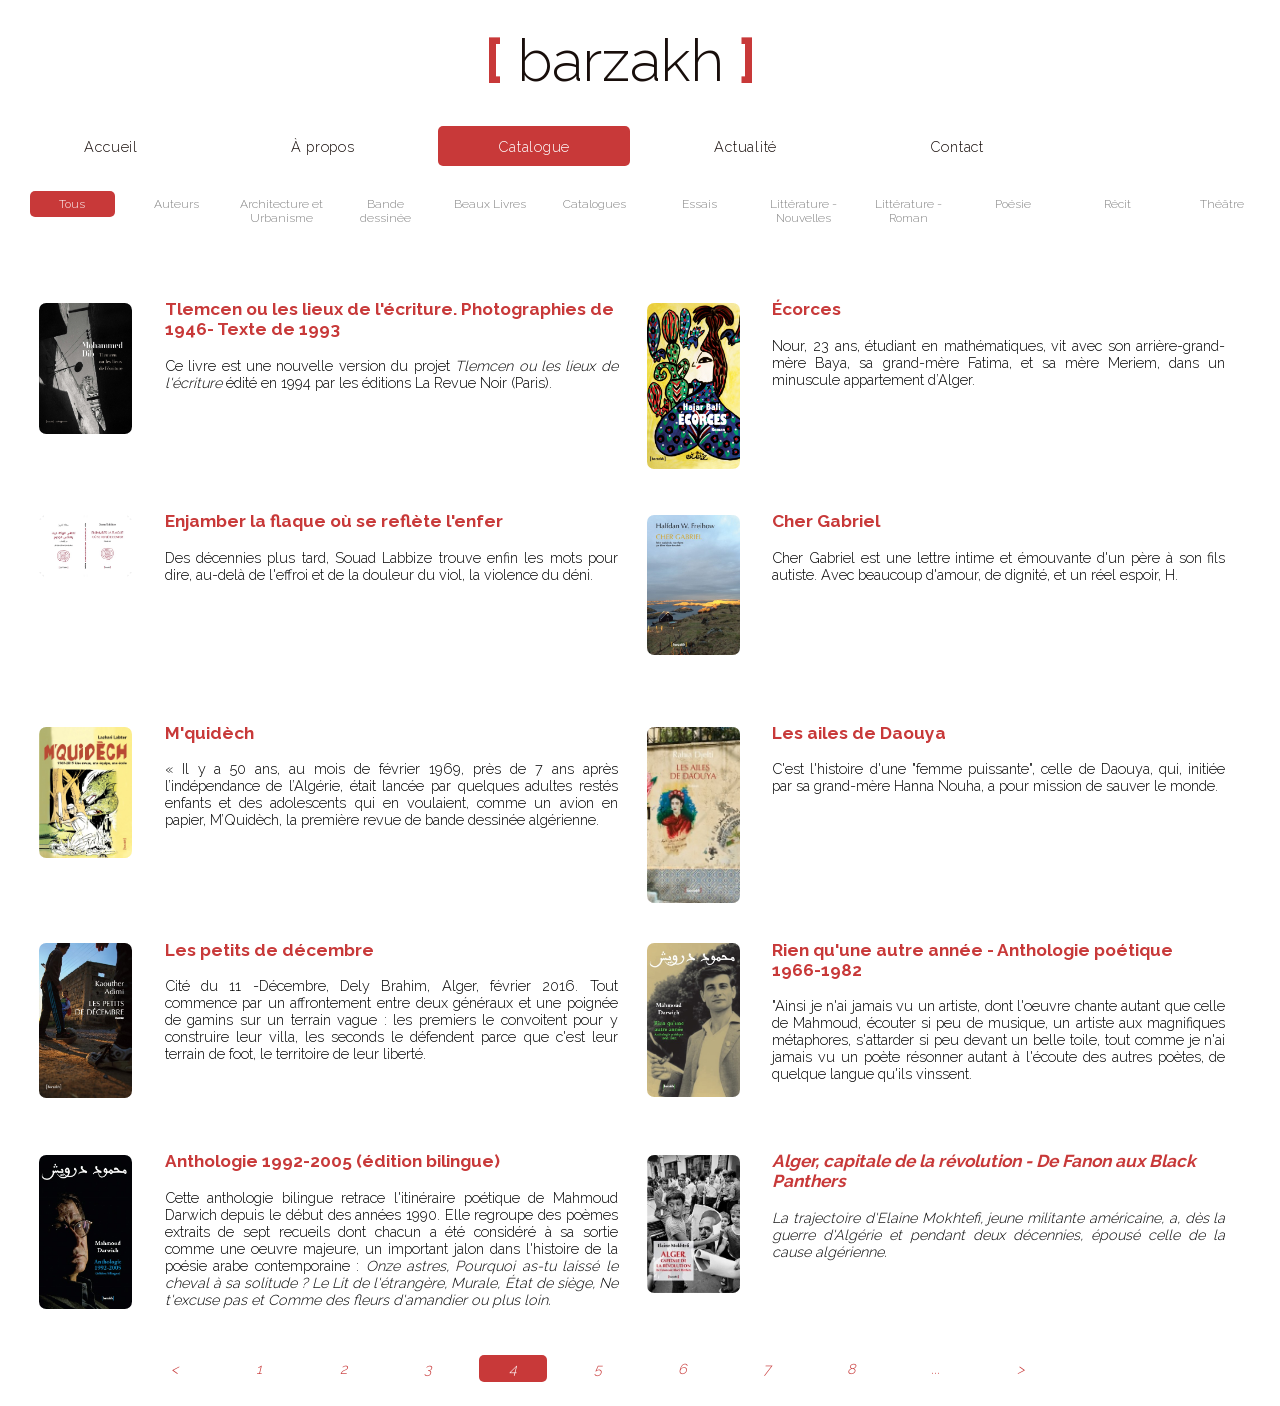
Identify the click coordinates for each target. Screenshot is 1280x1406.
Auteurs (176, 204)
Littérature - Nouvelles (803, 211)
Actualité (745, 146)
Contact (957, 146)
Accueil (111, 146)
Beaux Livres (490, 204)
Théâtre (1222, 204)
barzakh (620, 60)
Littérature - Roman (908, 211)
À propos (323, 146)
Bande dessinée (385, 211)
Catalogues (594, 204)
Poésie (1013, 204)
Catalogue (534, 146)
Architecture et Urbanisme (281, 211)
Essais (699, 204)
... (935, 1368)
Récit (1117, 204)
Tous (72, 204)
